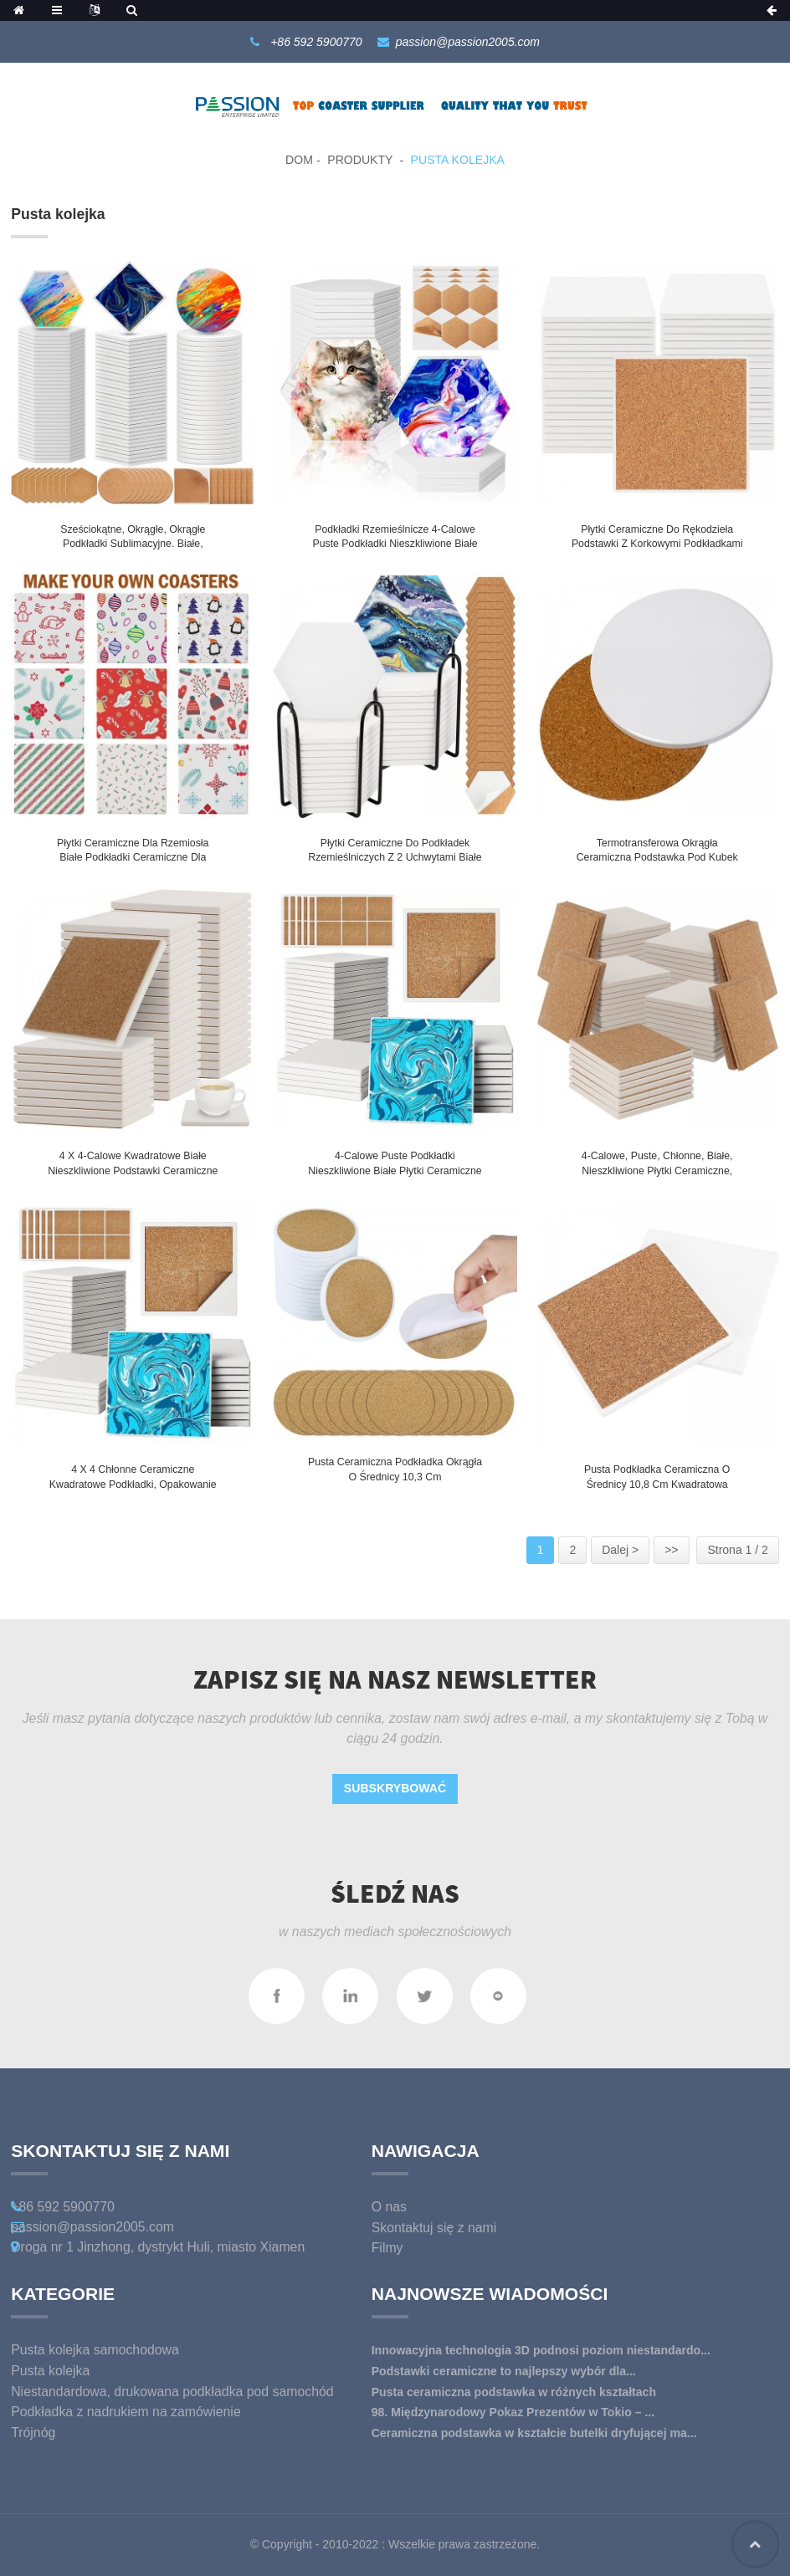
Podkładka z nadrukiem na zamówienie (126, 2412)
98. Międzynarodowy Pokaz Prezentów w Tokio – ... (513, 2412)
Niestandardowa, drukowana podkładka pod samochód (172, 2391)
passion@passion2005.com (468, 42)
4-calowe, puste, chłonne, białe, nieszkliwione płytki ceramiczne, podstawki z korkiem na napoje (657, 1170)
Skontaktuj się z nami (434, 2228)
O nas (389, 2207)
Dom (299, 159)
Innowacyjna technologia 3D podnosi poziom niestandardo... (541, 2350)
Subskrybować (395, 1788)
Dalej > (620, 1549)
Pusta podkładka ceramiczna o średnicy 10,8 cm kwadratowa (657, 1477)
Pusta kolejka (458, 159)
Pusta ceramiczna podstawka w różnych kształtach (514, 2392)
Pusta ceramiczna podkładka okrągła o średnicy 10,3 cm (395, 1469)
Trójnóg (33, 2432)
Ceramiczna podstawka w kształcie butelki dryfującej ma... (534, 2433)
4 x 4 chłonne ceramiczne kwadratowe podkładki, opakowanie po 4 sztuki (133, 1484)
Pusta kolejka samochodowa (95, 2350)
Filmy (387, 2248)
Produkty (359, 159)
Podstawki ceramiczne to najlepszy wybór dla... (504, 2371)
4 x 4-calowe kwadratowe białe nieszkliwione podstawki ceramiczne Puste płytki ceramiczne (133, 1170)
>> (671, 1549)
